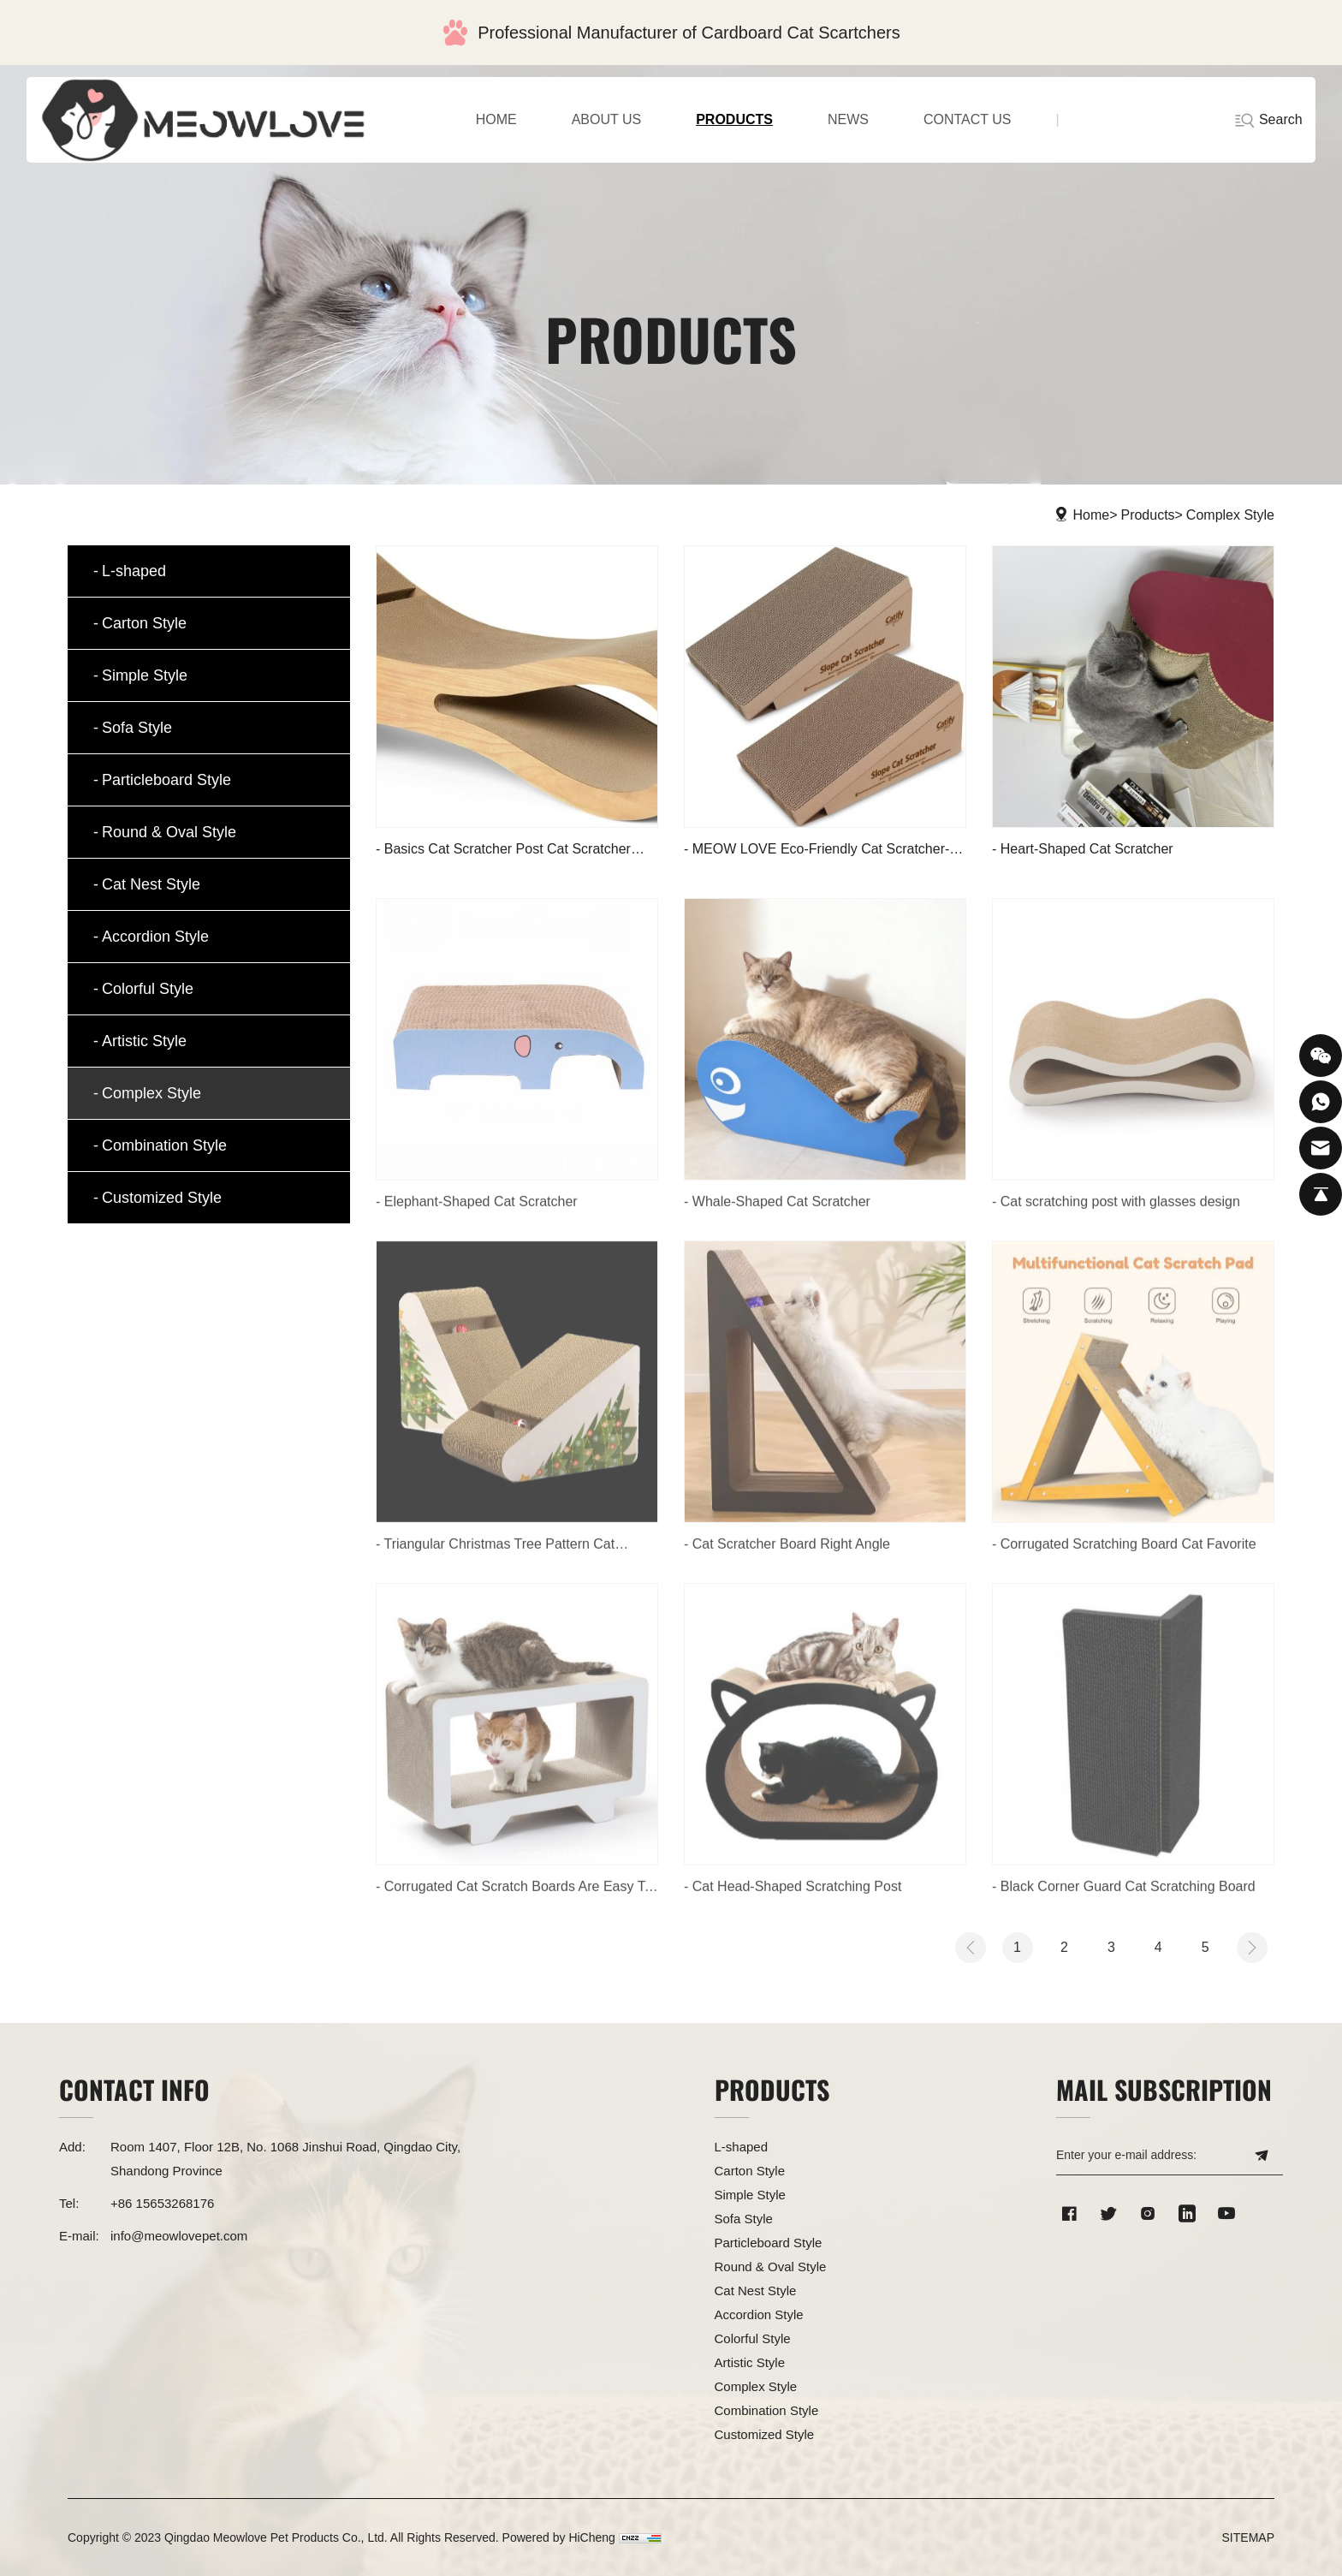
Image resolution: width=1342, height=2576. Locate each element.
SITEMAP (1248, 2537)
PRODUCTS (734, 119)
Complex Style (1230, 515)
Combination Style (164, 1145)
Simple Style (144, 675)
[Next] (1252, 1947)
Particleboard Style (166, 779)
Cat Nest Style (151, 884)
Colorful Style (147, 988)
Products (1147, 515)
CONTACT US (967, 119)
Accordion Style (155, 936)
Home (1091, 515)
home (496, 119)
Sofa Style (137, 727)
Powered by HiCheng (558, 2537)
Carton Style (144, 623)
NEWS (848, 119)
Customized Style (162, 1197)
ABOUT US (607, 119)
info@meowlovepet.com (178, 2235)
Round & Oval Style (169, 832)
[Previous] (970, 1947)
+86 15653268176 (162, 2203)
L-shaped (134, 571)
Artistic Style (144, 1041)
